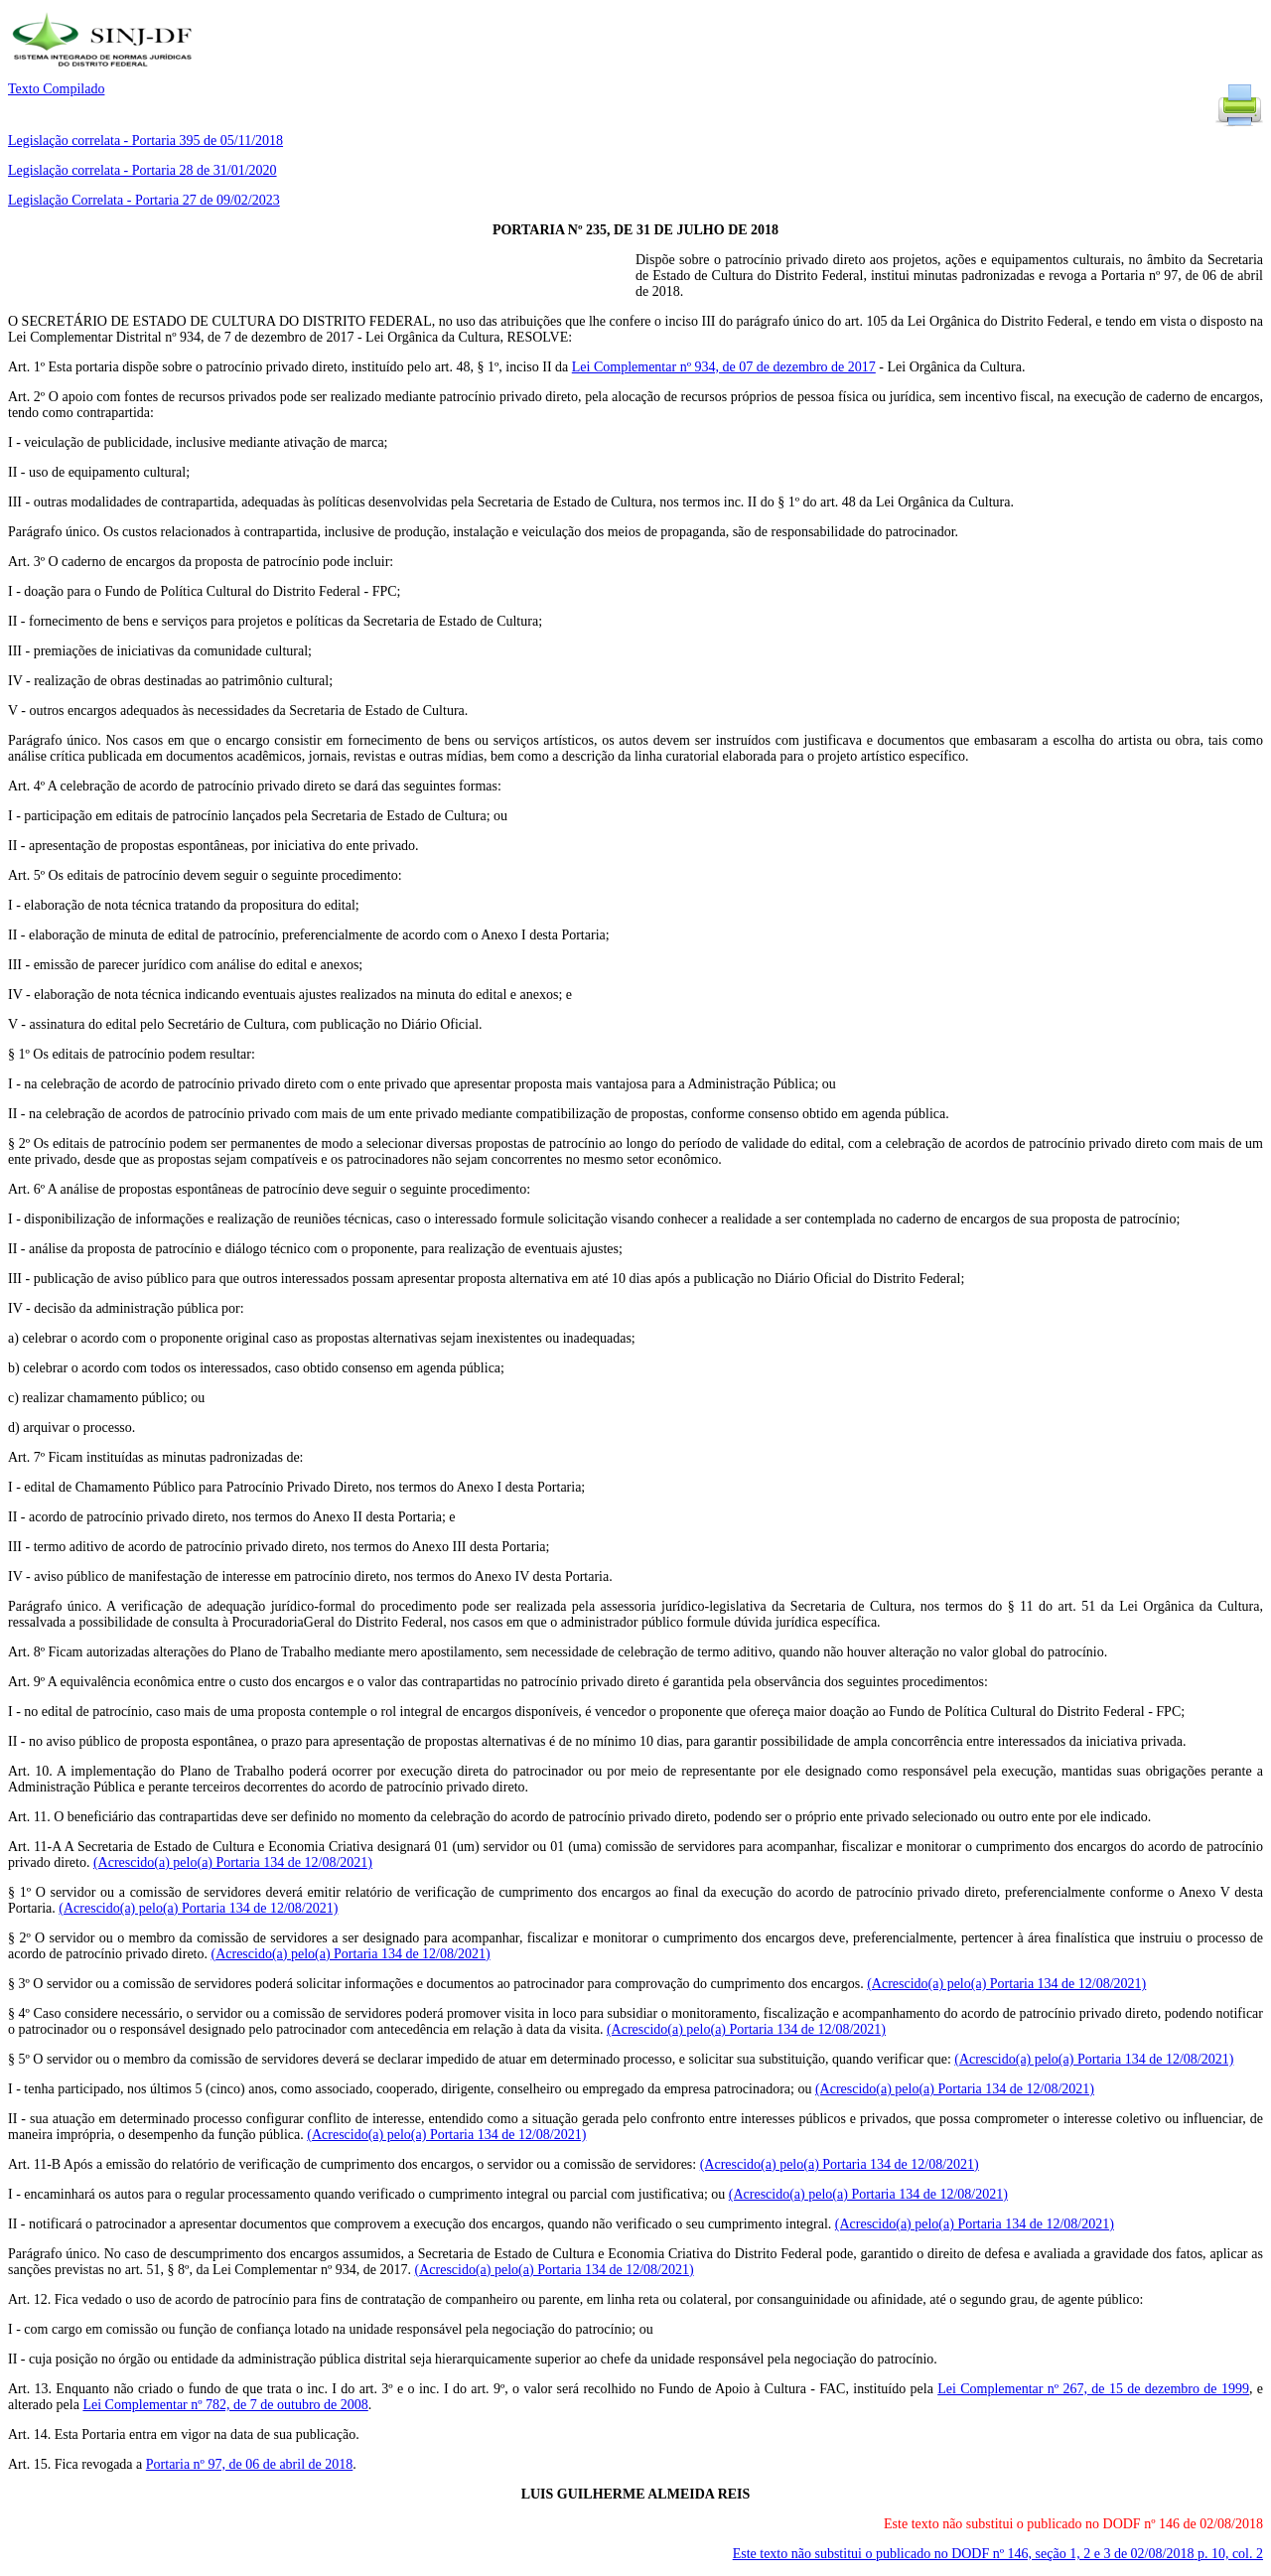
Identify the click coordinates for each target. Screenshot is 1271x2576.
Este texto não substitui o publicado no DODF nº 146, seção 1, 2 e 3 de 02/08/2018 (998, 2553)
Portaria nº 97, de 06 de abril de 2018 (249, 2464)
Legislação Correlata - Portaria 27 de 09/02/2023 (144, 200)
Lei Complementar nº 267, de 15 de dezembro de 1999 (1093, 2388)
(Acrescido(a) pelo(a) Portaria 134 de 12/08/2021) (232, 1862)
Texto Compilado (56, 88)
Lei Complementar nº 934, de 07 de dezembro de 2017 (724, 366)
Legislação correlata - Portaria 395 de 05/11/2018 (145, 140)
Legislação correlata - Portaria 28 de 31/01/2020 (142, 170)
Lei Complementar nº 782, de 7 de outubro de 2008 (224, 2404)
